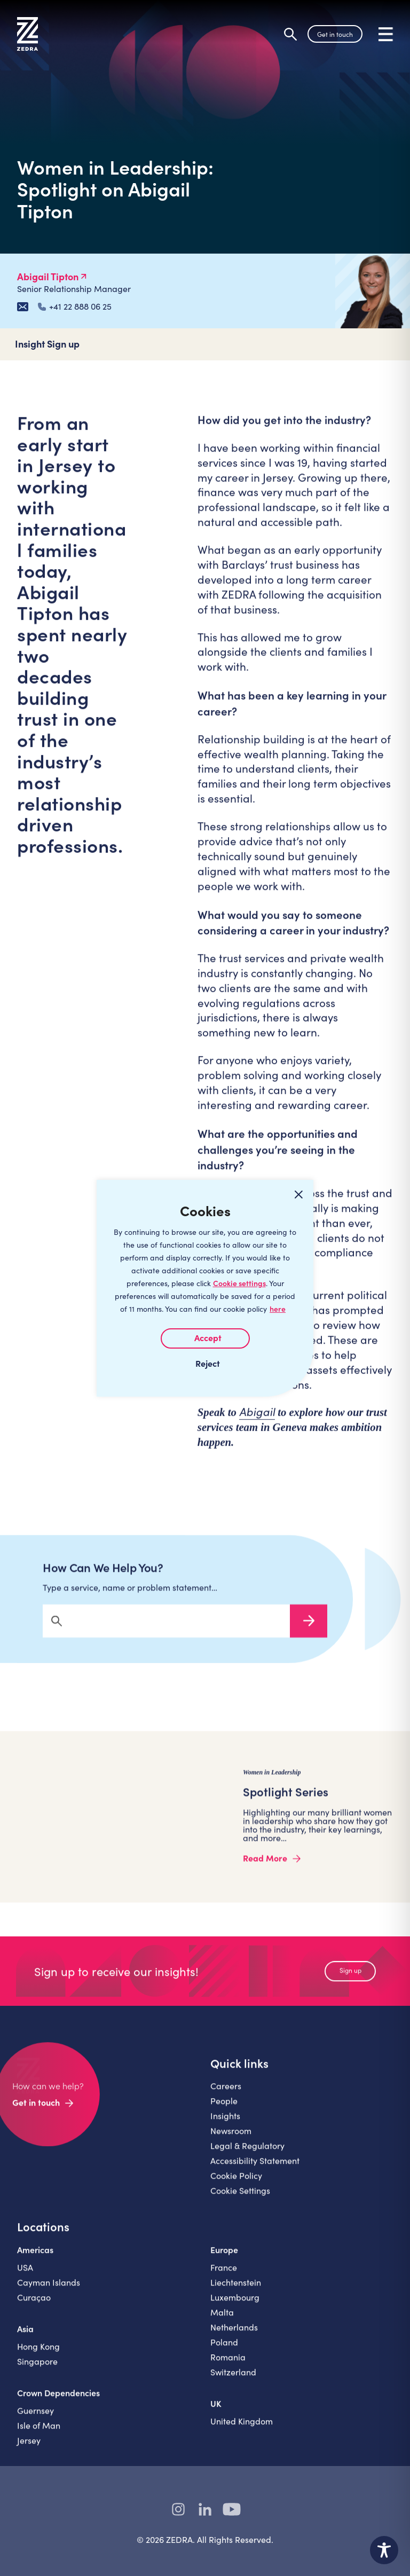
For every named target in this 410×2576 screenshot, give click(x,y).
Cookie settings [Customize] (239, 1283)
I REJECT (205, 1363)
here (278, 1309)
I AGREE (205, 1338)
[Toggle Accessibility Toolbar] (384, 2550)
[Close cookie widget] (298, 1195)
